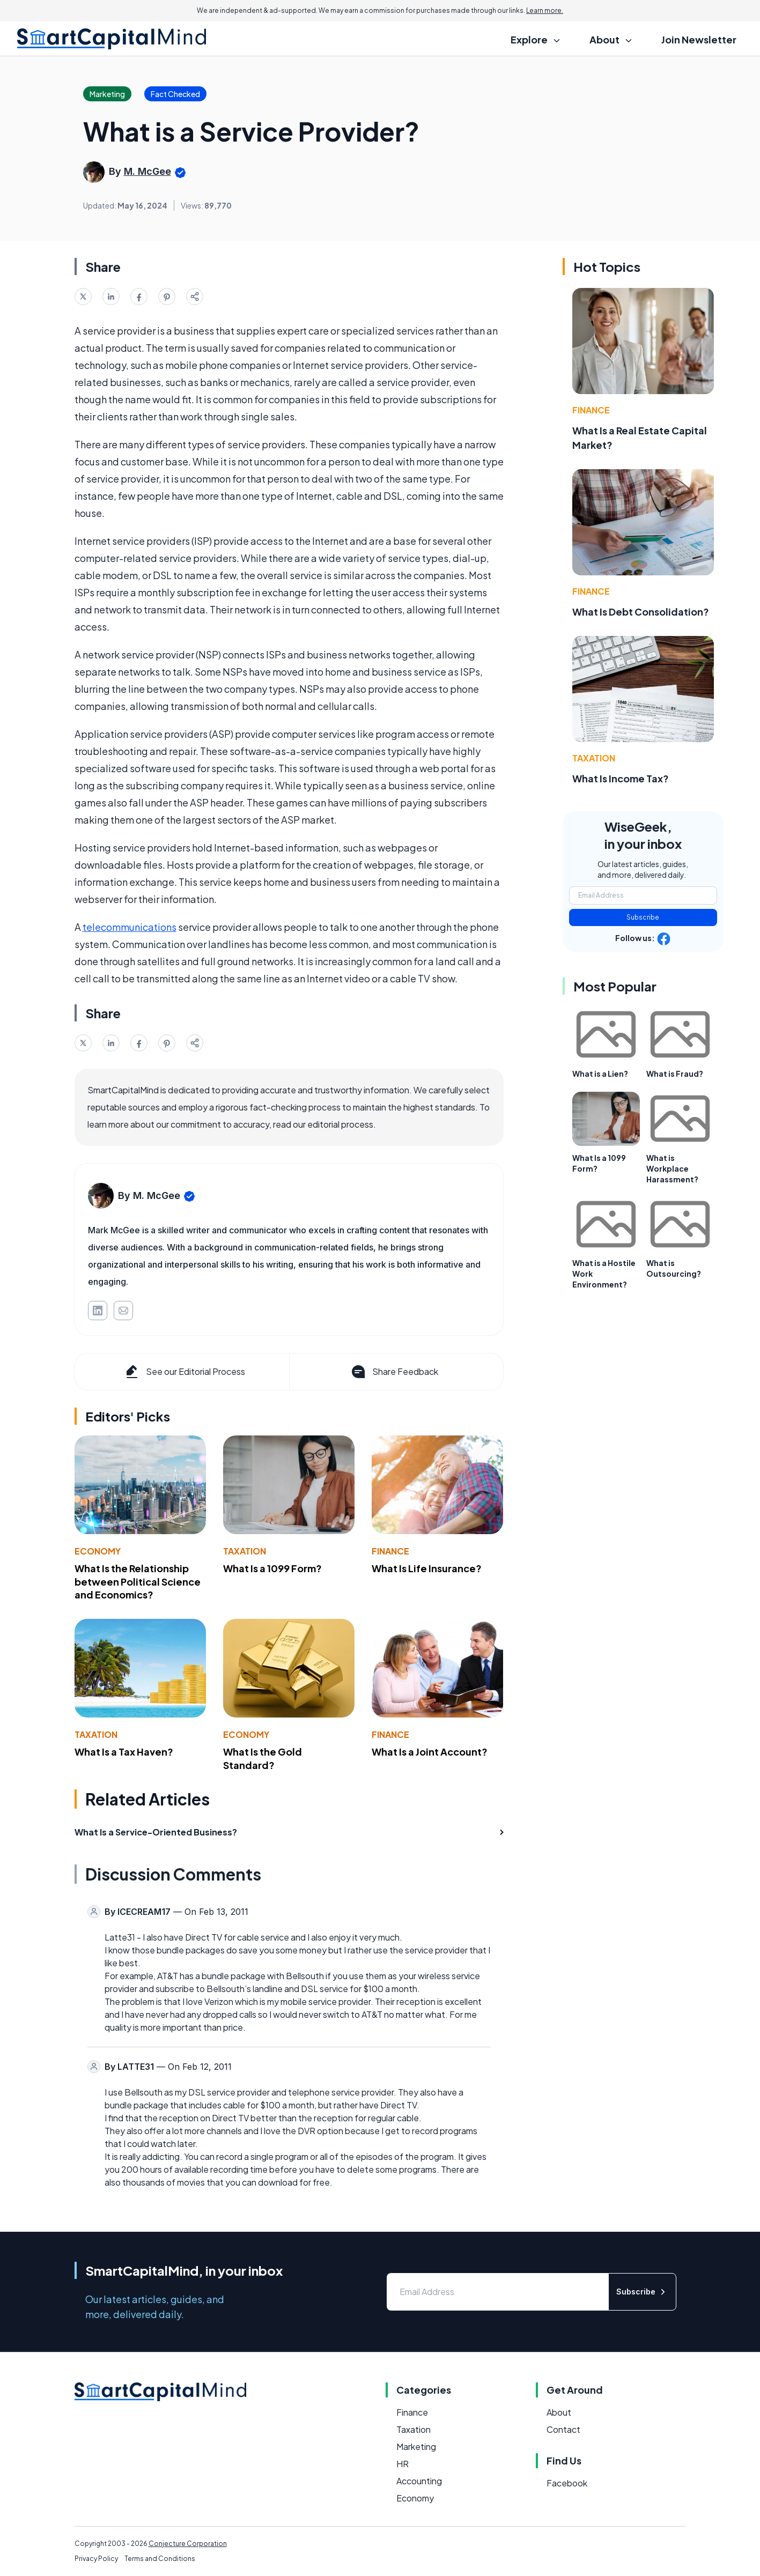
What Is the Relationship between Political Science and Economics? (138, 1581)
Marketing (416, 2446)
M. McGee (147, 171)
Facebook (567, 2483)
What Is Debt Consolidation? (640, 611)
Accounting (419, 2480)
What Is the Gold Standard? (262, 1758)
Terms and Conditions (159, 2559)
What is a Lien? (600, 1073)
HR (402, 2463)
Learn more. (544, 10)
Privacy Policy (96, 2559)
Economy (98, 1551)
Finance (390, 1551)
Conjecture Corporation (188, 2544)
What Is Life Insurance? (427, 1568)
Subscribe (642, 917)
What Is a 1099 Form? (272, 1568)
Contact (563, 2429)
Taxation (244, 1551)
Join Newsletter (698, 39)
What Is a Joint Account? (430, 1751)
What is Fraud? (674, 1073)
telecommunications (129, 927)
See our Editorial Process (184, 1371)
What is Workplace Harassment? (672, 1168)
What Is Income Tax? (620, 778)
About (559, 2412)
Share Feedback (394, 1371)
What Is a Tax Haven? (124, 1751)
